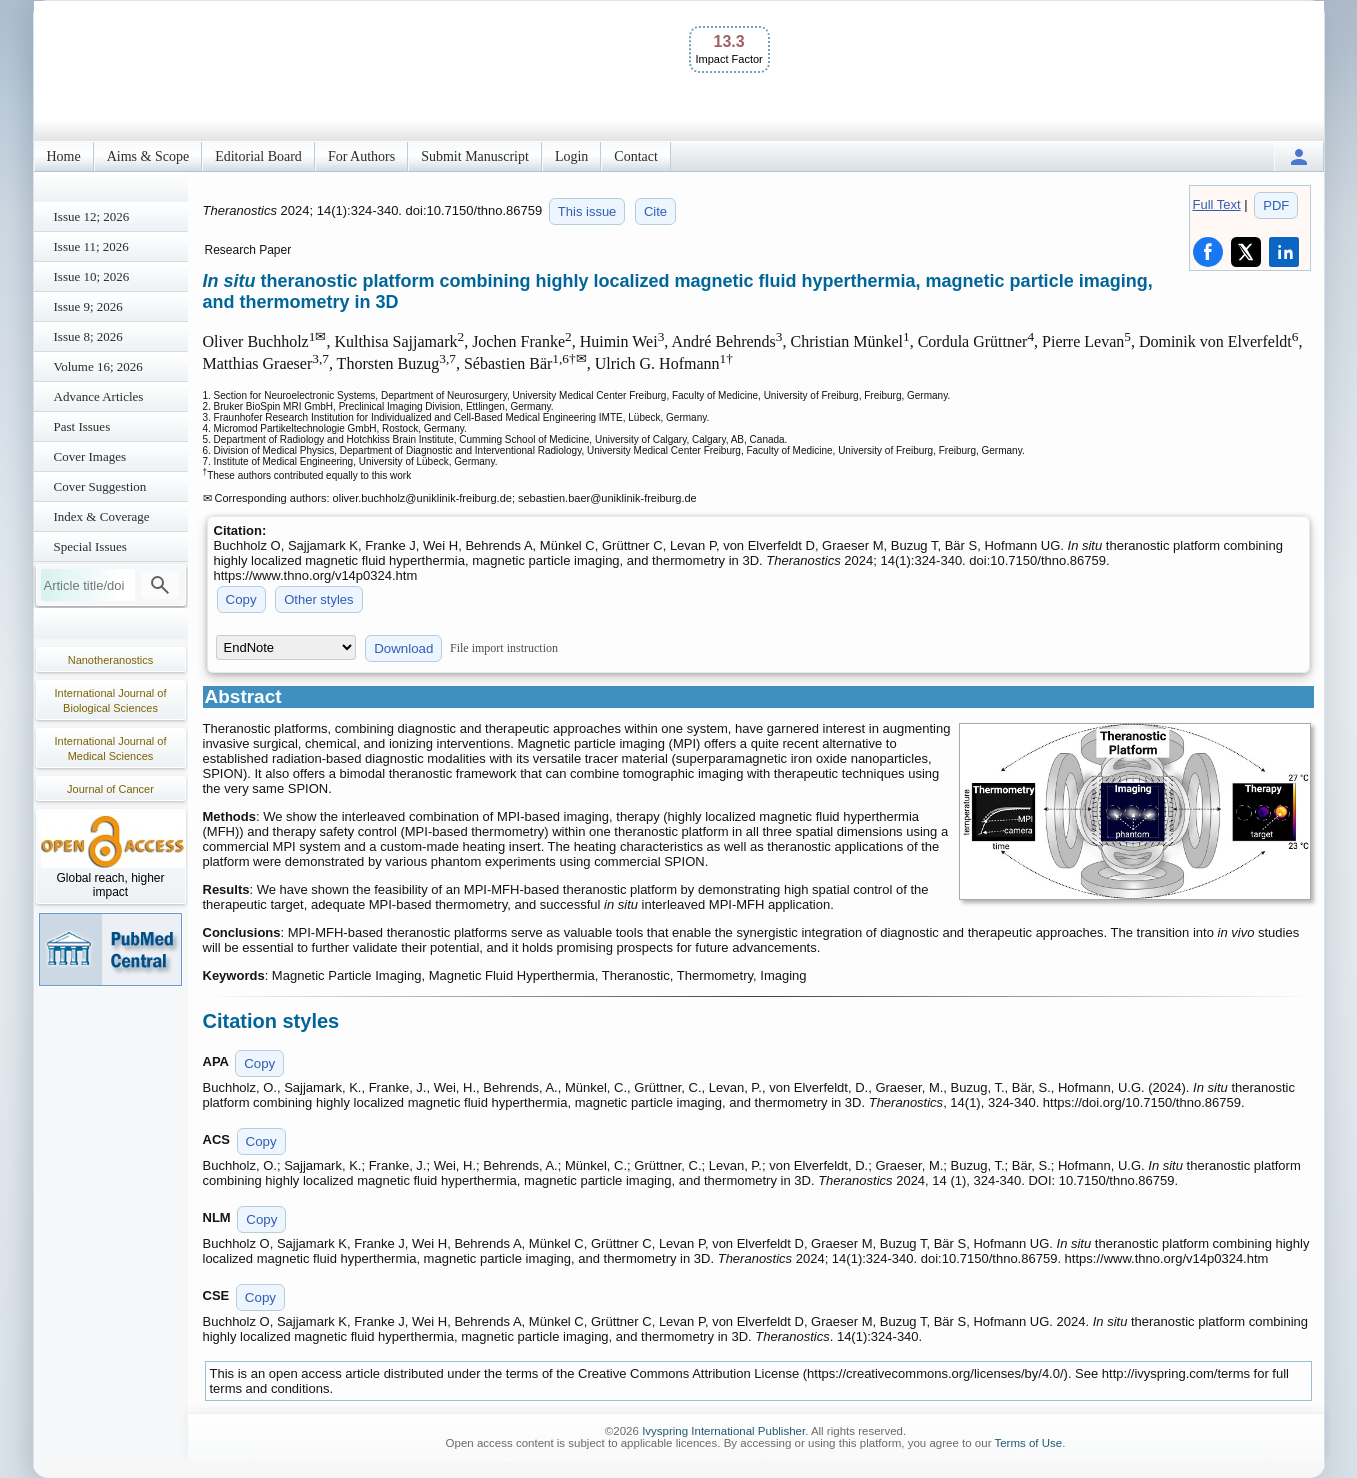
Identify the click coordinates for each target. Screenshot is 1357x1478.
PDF (1276, 205)
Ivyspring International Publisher (723, 1431)
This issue (587, 211)
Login (571, 156)
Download (403, 648)
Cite (655, 211)
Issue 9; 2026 (88, 306)
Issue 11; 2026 (91, 246)
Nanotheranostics (111, 660)
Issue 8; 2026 (88, 336)
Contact (636, 156)
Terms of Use (1028, 1443)
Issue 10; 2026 (92, 276)
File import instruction (504, 648)
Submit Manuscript (475, 156)
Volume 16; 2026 (98, 366)
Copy (241, 599)
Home (64, 156)
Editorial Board (258, 156)
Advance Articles (99, 396)
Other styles (318, 599)
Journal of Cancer (110, 789)
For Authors (361, 156)
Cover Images (90, 456)
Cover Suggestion (100, 486)
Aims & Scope (148, 156)
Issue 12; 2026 (92, 216)
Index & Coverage (102, 516)
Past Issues (82, 426)
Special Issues (90, 546)
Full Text (1217, 204)
